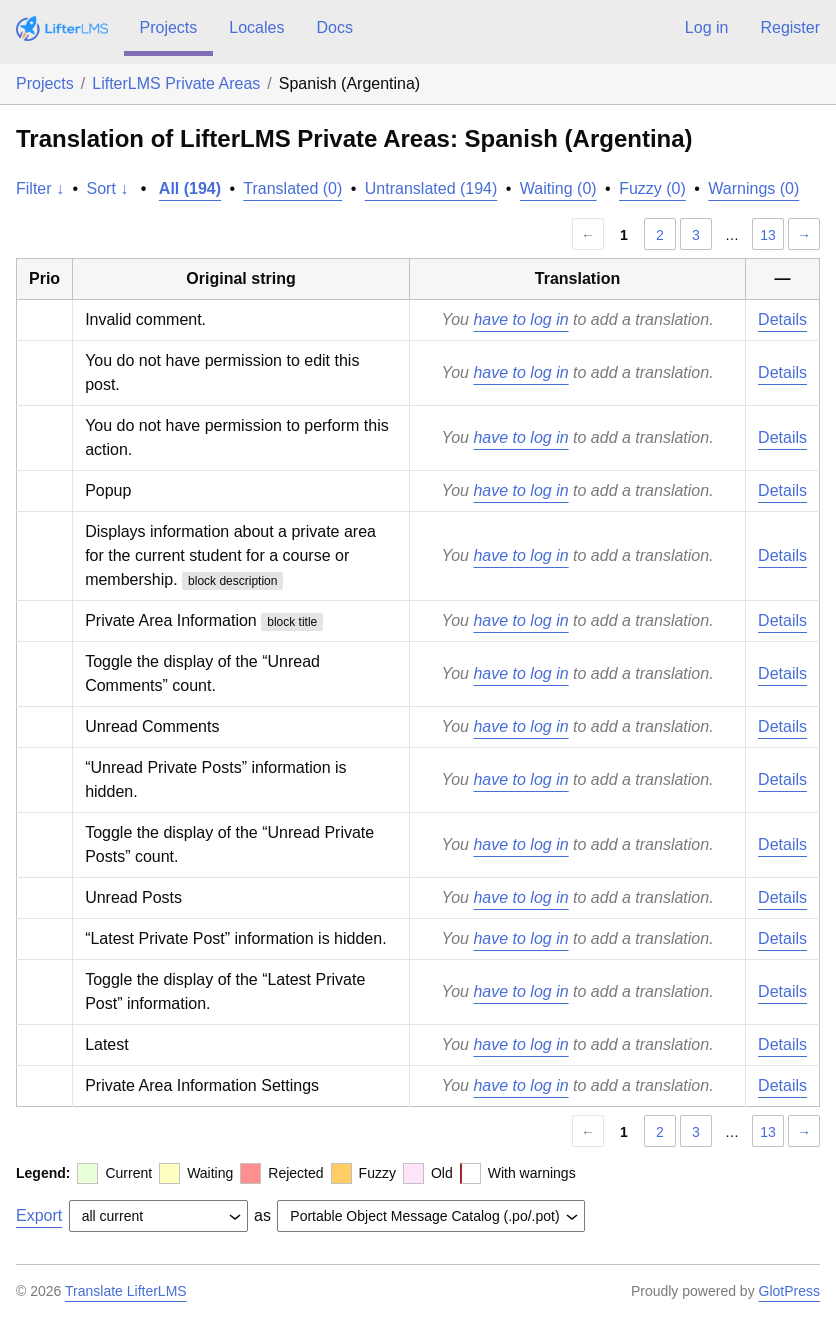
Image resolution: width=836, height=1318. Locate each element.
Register (790, 27)
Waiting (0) (558, 188)
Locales (256, 27)
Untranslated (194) (431, 188)
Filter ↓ (40, 188)
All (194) (190, 188)
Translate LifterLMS (126, 1291)
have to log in (520, 319)
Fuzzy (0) (652, 188)
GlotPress (789, 1291)
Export (39, 1215)
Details (782, 319)
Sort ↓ (108, 188)
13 (768, 235)
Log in (707, 27)
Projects (169, 27)
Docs (334, 27)
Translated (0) (292, 188)
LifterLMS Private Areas (176, 83)
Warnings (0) (753, 188)
